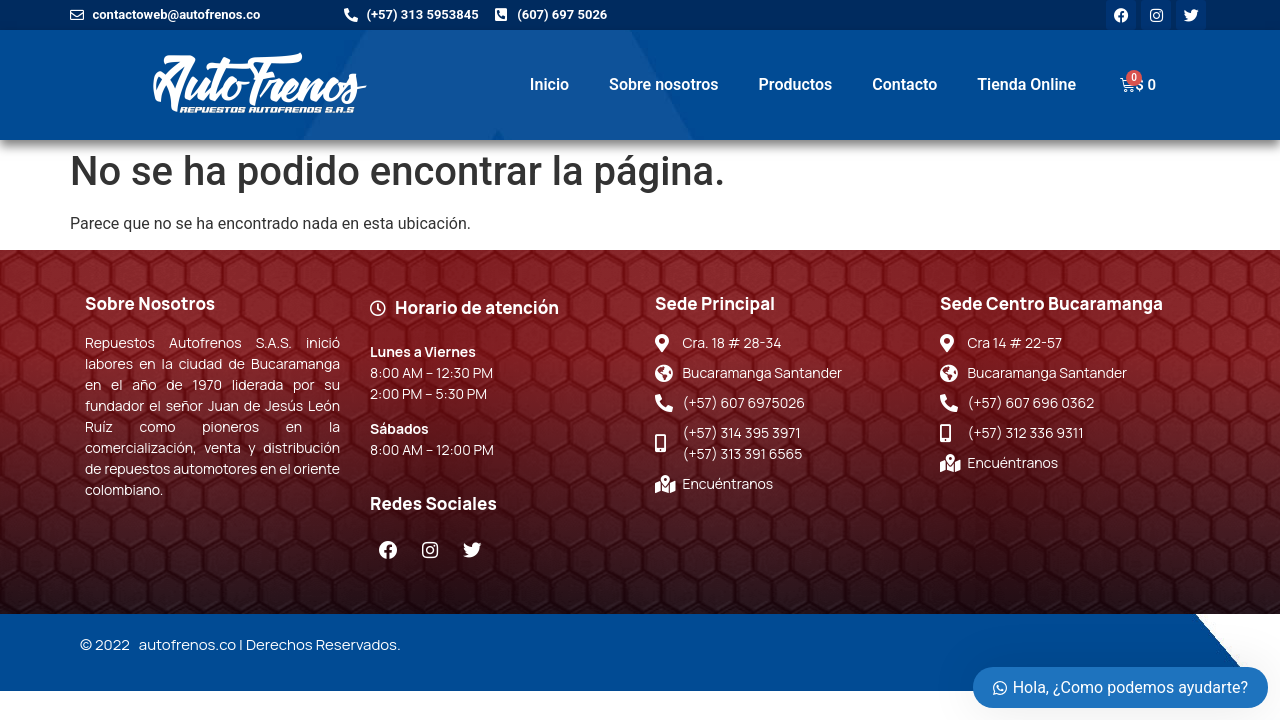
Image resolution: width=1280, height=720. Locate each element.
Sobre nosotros (663, 84)
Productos (796, 84)
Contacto (904, 84)
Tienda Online (1026, 84)
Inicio (549, 84)
